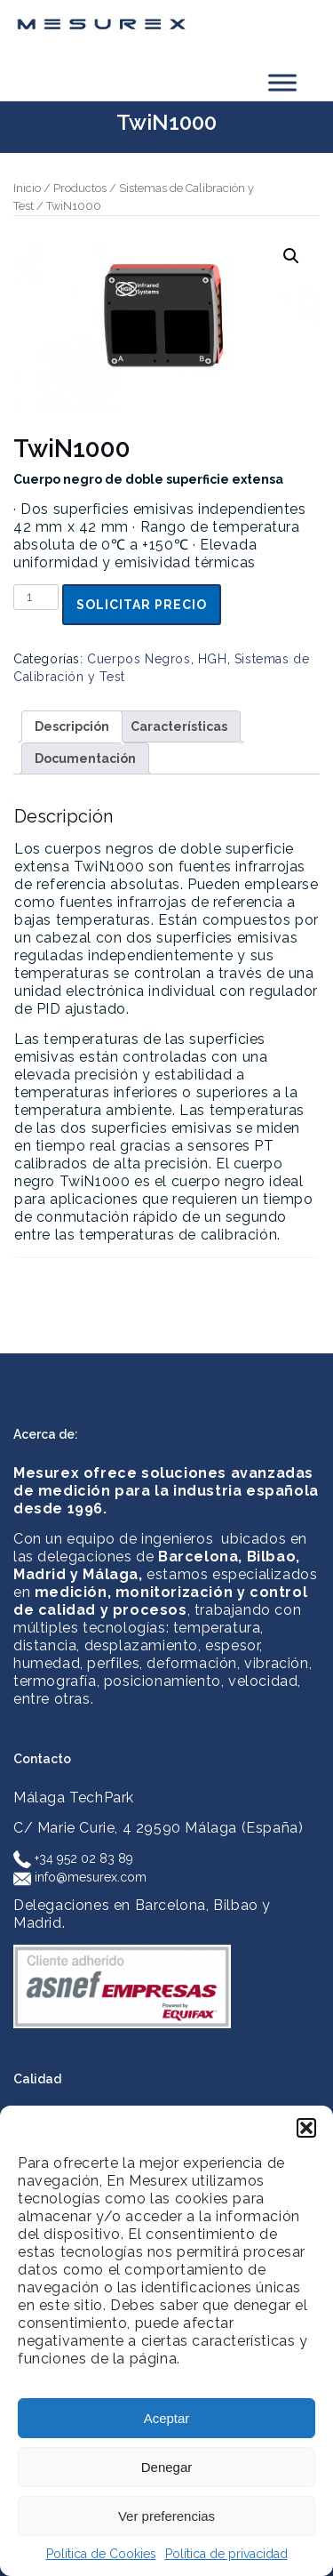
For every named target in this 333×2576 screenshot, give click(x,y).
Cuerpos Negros (138, 659)
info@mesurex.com (80, 1877)
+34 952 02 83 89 (73, 1858)
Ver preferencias (166, 2516)
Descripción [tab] (72, 726)
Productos (80, 188)
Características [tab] (179, 726)
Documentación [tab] (85, 758)
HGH (212, 659)
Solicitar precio (141, 605)
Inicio (27, 188)
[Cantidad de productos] (36, 597)
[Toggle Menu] (282, 82)
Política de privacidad (226, 2554)
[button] (306, 2128)
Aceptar (167, 2418)
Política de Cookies (101, 2554)
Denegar (167, 2467)
